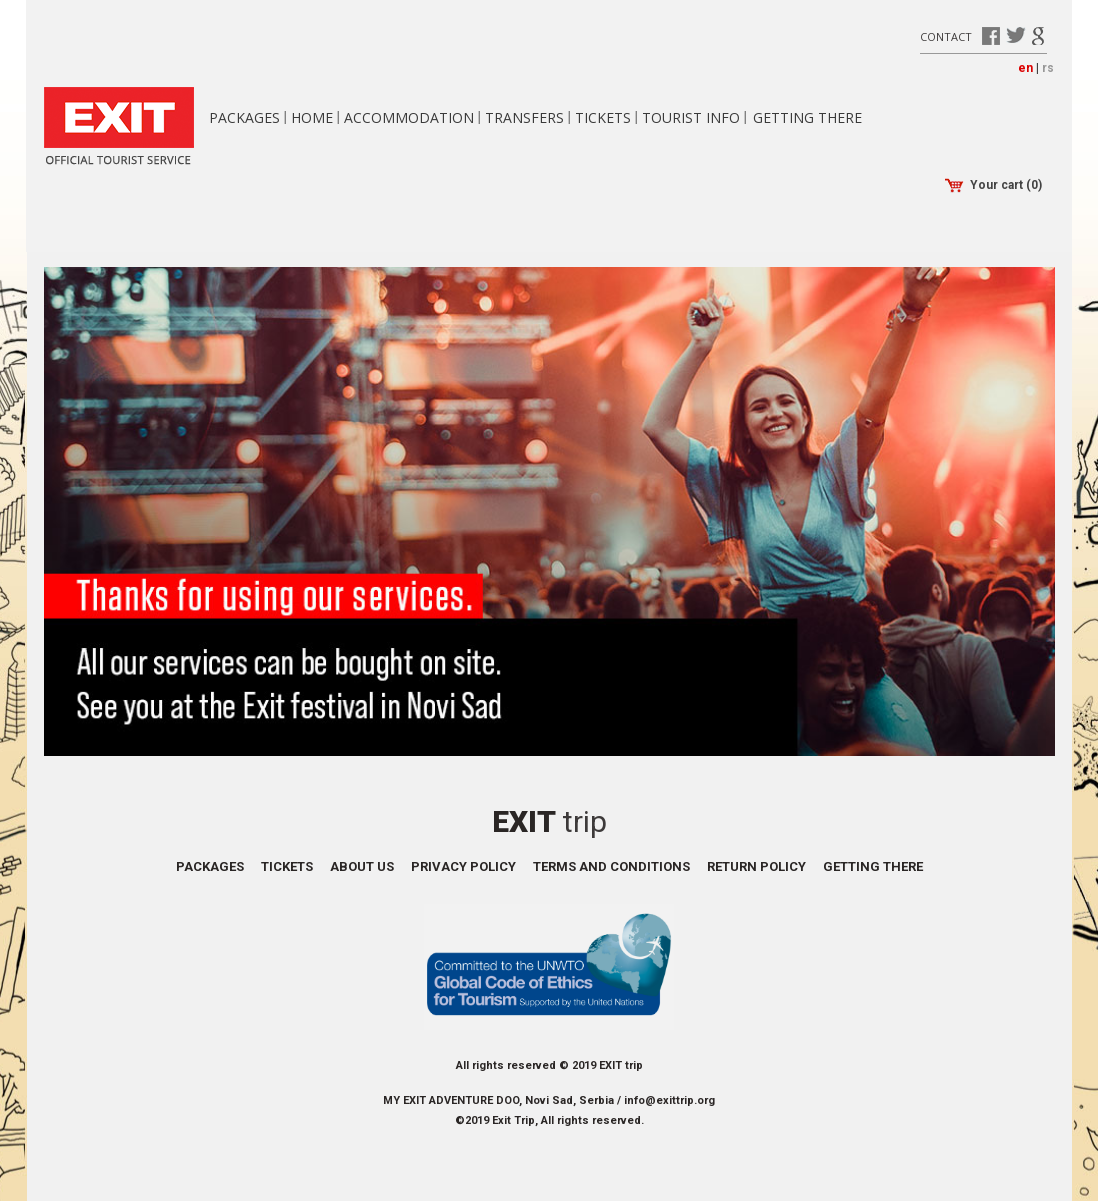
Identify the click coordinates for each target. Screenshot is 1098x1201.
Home (312, 117)
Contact (946, 35)
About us (362, 866)
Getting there (807, 117)
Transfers (524, 117)
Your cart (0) (993, 185)
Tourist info (691, 117)
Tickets (603, 117)
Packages (244, 117)
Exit (549, 821)
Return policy (756, 866)
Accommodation (409, 117)
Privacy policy (463, 866)
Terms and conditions (611, 866)
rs (1048, 68)
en (1025, 68)
